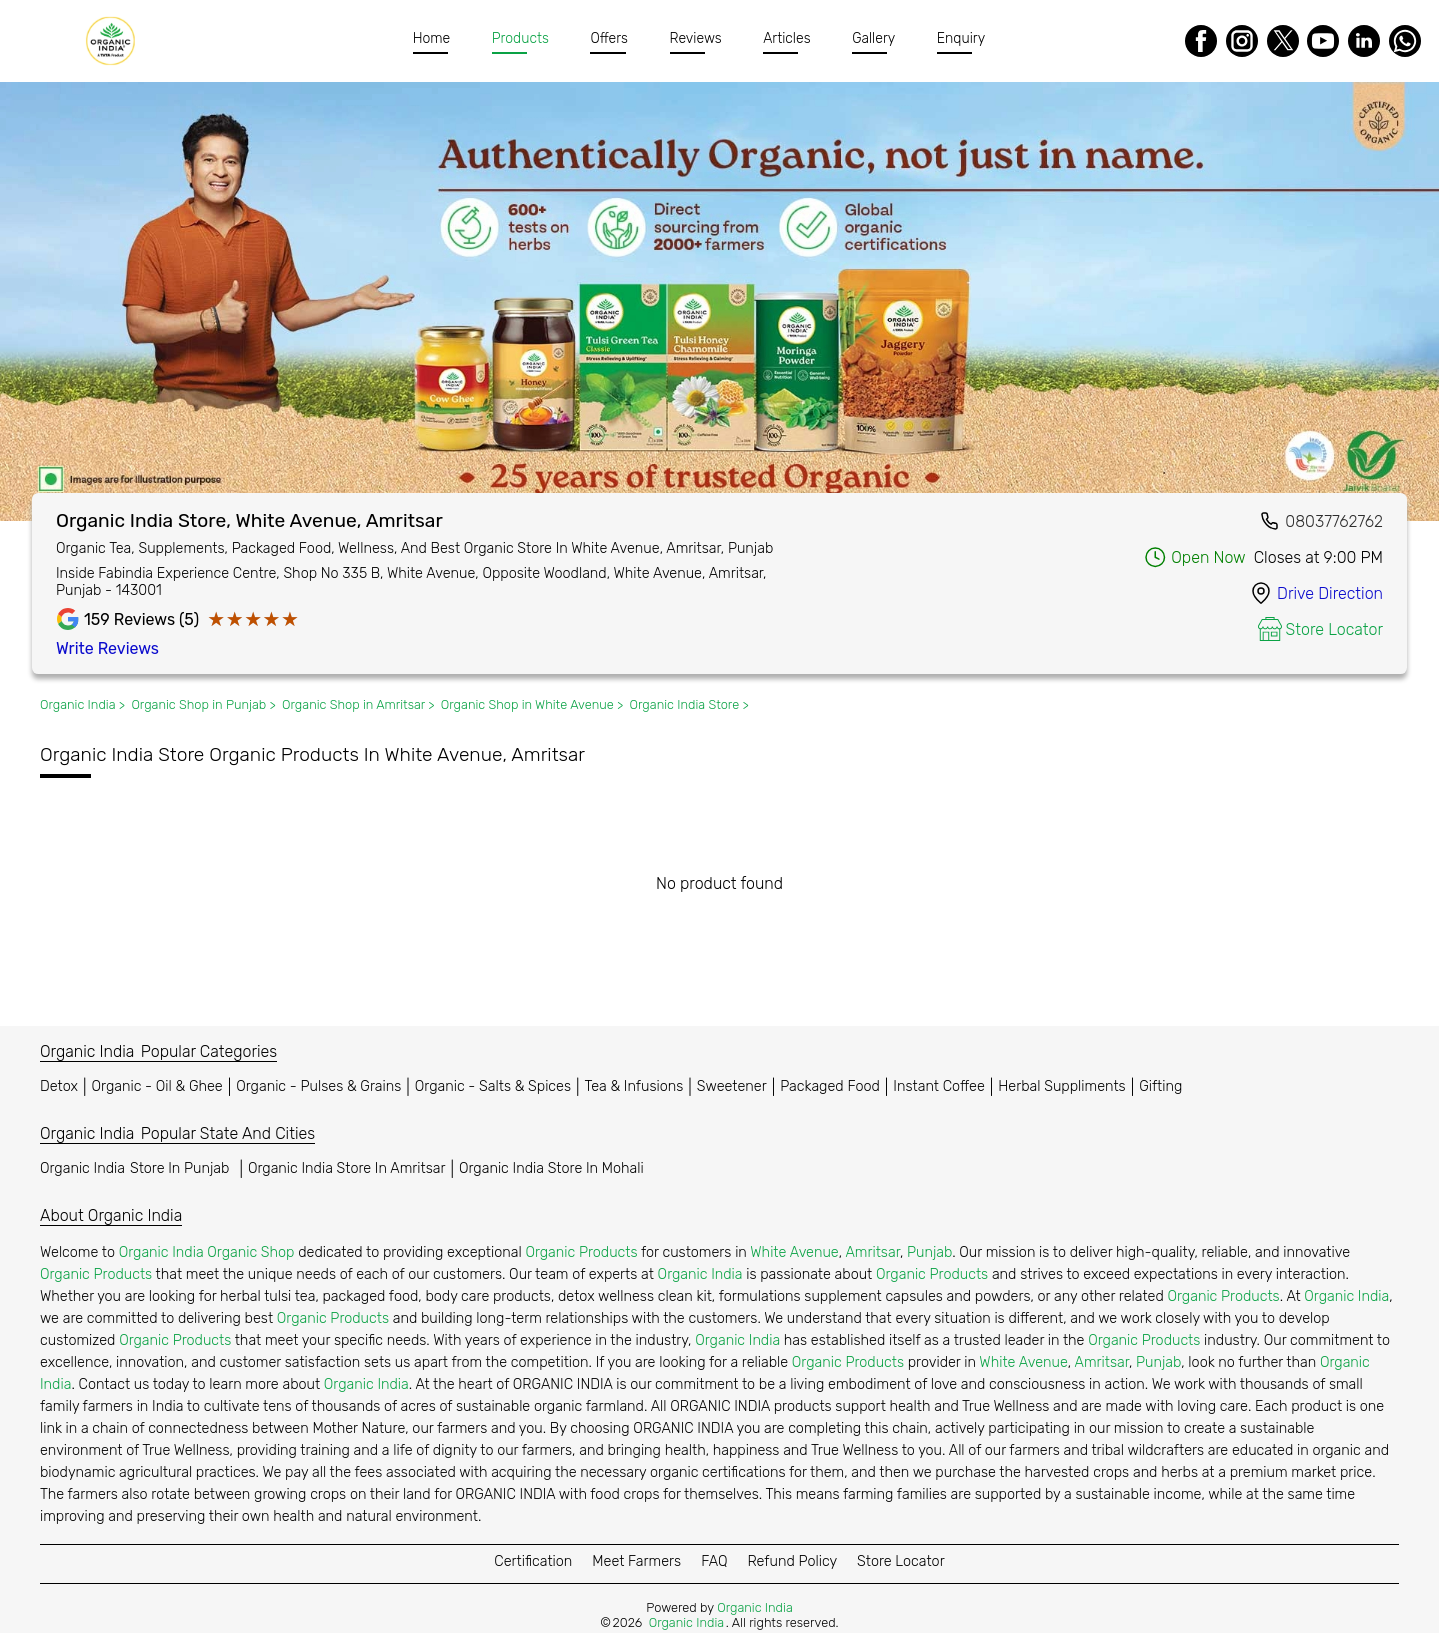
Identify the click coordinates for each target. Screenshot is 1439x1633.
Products (520, 38)
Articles (787, 38)
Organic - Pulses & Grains (318, 1086)
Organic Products (581, 1252)
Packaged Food (830, 1086)
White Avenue (794, 1252)
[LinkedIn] (1364, 41)
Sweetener (732, 1086)
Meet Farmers (636, 1561)
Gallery (874, 38)
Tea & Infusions (634, 1086)
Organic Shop (250, 1252)
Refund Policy (792, 1561)
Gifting (1160, 1086)
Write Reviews (107, 648)
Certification (533, 1561)
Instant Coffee (938, 1086)
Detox (59, 1086)
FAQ (714, 1561)
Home (432, 38)
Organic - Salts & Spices (493, 1086)
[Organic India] (116, 41)
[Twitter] (1283, 41)
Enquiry (961, 38)
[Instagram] (1242, 41)
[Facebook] (1201, 41)
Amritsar (872, 1252)
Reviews (696, 38)
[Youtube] (1323, 41)
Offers (610, 38)
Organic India (137, 1168)
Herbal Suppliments (1061, 1086)
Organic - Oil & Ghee (157, 1086)
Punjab (929, 1252)
